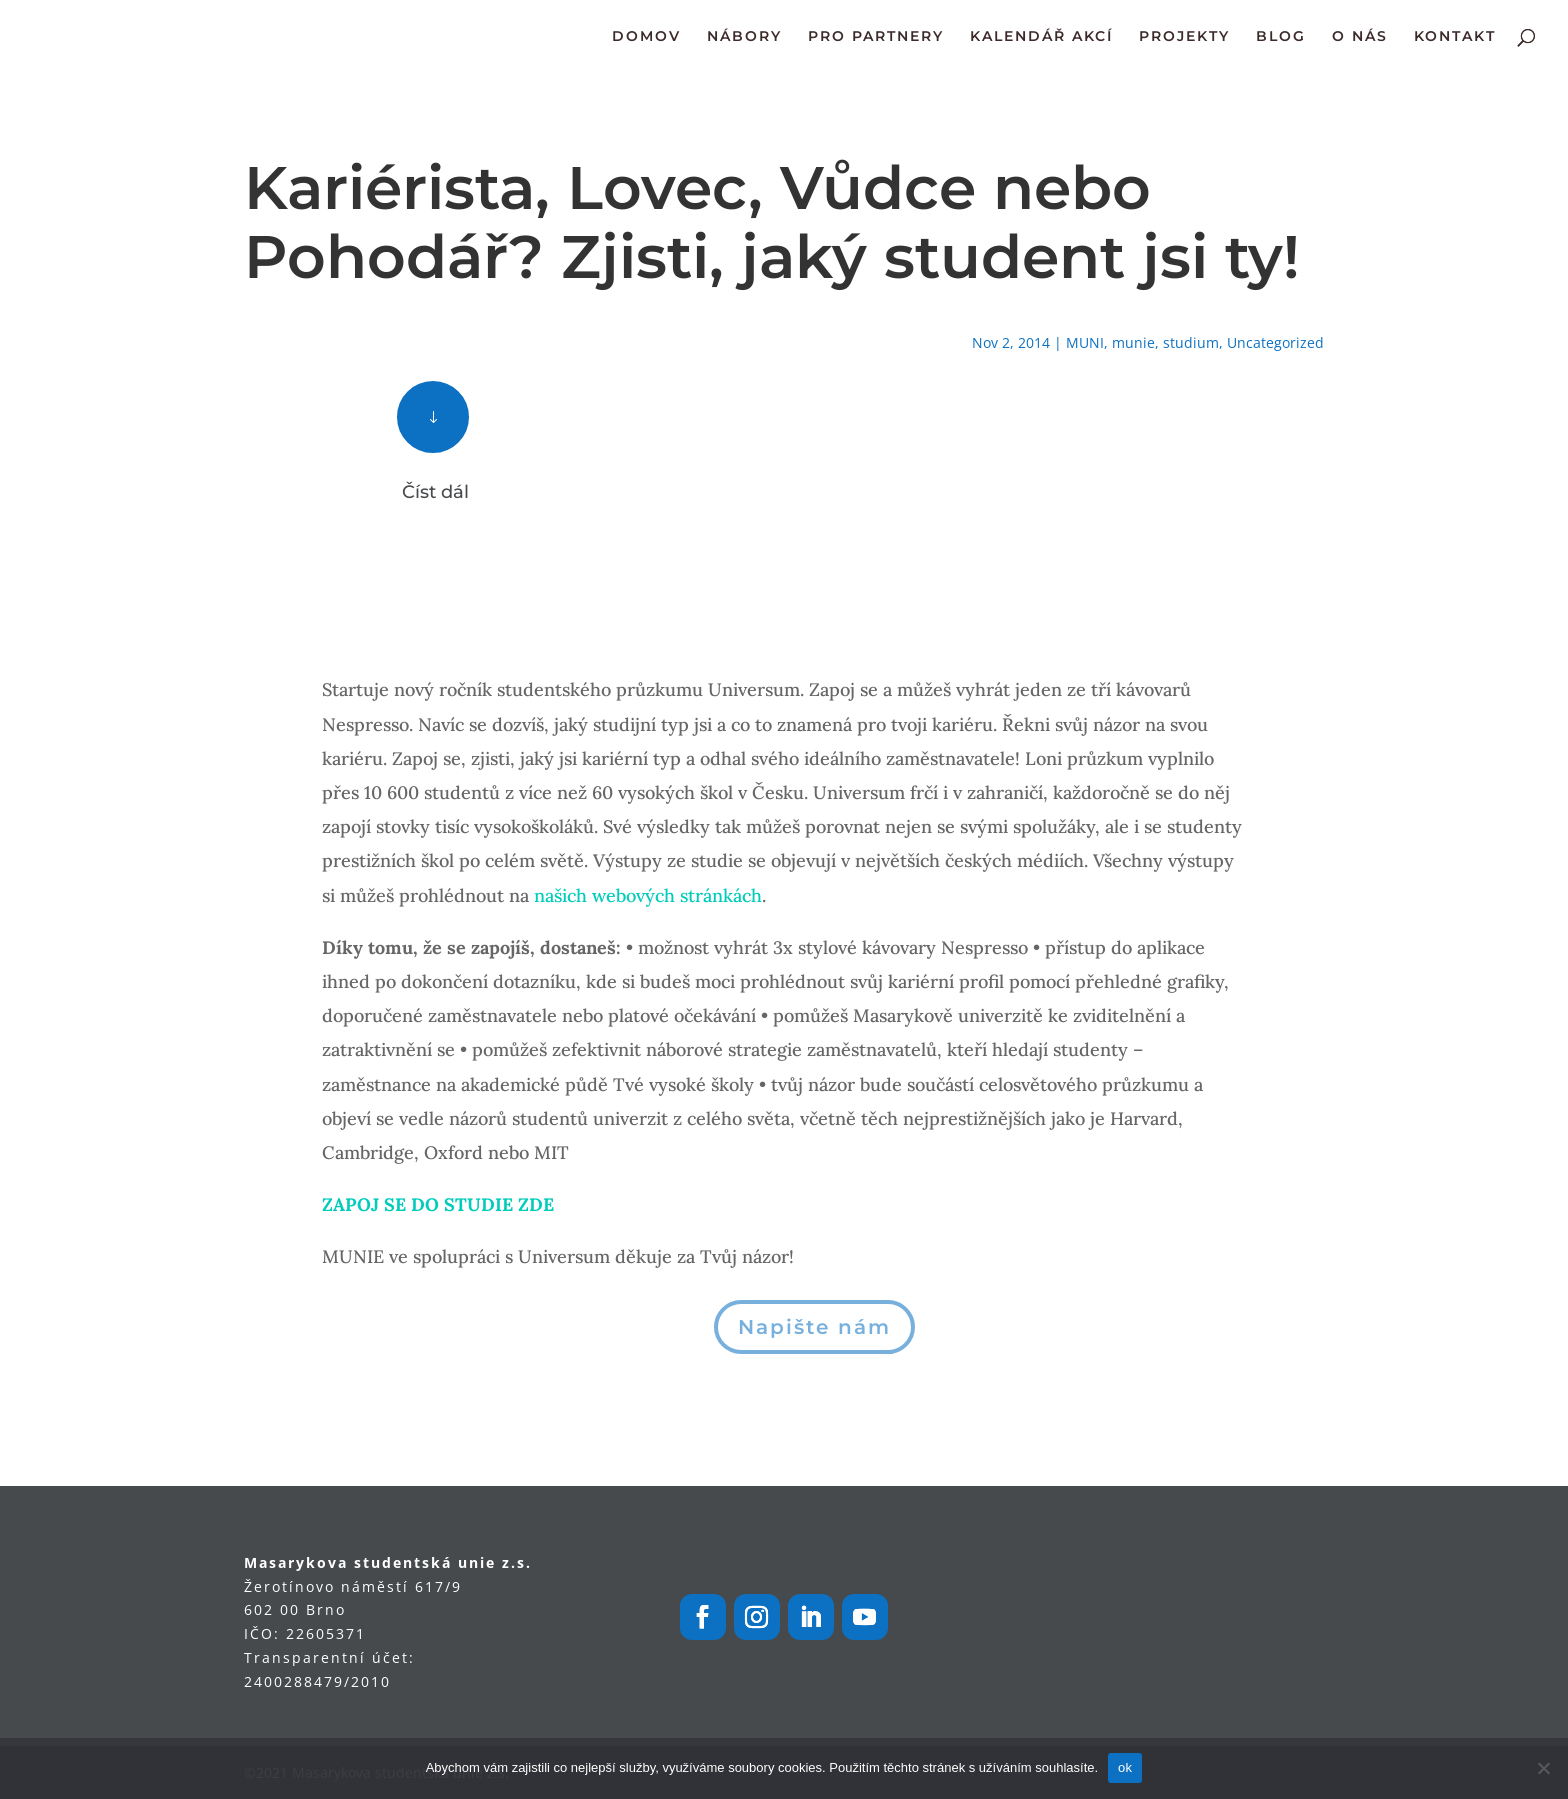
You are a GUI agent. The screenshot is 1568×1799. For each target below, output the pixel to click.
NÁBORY (744, 37)
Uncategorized (1275, 342)
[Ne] (1543, 1768)
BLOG (1281, 37)
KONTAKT (1455, 37)
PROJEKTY (1184, 37)
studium (1191, 342)
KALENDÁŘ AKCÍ (1041, 37)
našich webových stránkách (648, 895)
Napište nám (814, 1327)
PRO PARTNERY (876, 37)
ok (1125, 1767)
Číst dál (435, 492)
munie (1133, 342)
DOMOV (646, 37)
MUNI (1085, 342)
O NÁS (1360, 37)
